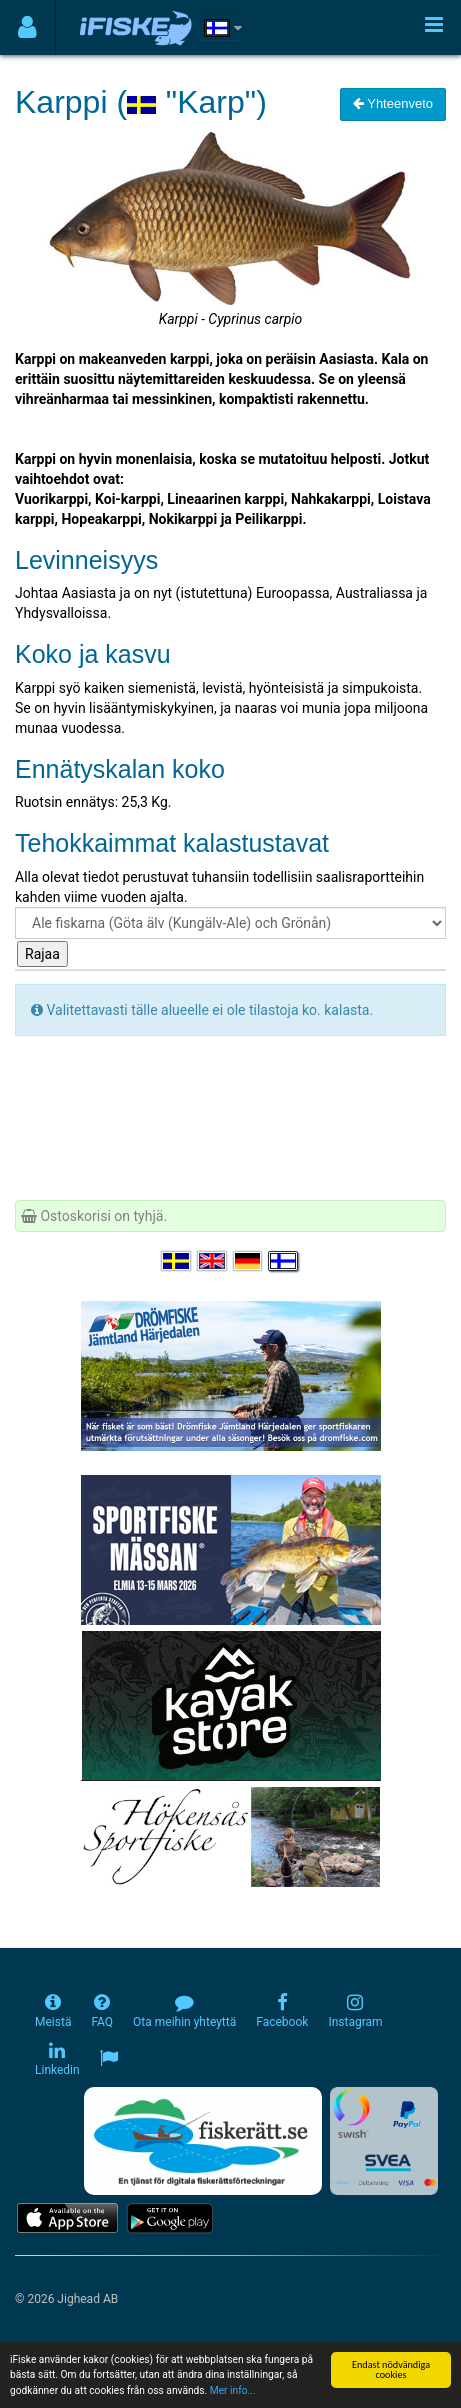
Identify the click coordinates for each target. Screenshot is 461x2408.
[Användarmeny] (27, 27)
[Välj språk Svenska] (177, 1261)
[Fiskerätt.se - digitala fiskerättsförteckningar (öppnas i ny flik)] (203, 2141)
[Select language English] (213, 1261)
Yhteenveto (393, 103)
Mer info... (233, 2391)
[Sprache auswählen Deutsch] (249, 1261)
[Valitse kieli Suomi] (284, 1261)
